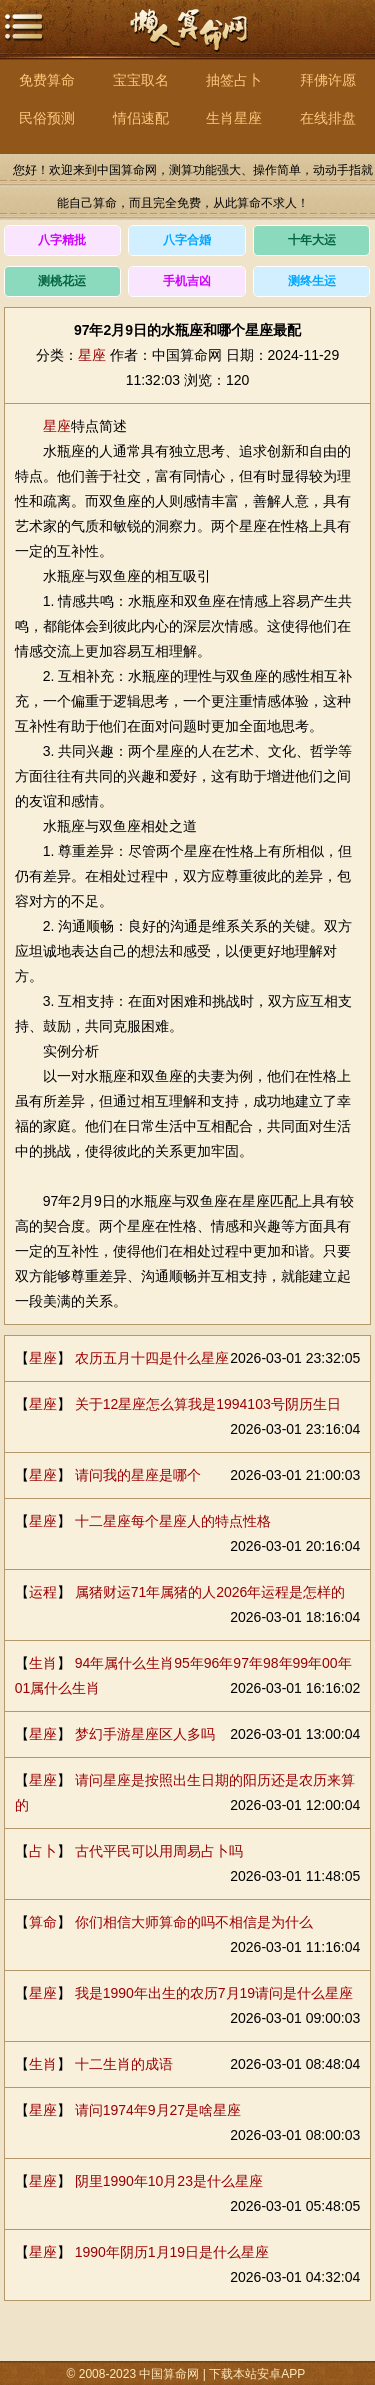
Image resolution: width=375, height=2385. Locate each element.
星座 (92, 355)
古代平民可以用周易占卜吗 (159, 1851)
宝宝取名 (141, 80)
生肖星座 (234, 118)
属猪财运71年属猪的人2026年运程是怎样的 (210, 1592)
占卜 (43, 1851)
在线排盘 (328, 118)
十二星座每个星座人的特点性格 (173, 1521)
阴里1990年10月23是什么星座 (169, 2181)
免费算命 (47, 80)
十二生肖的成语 (124, 2064)
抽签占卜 (234, 80)
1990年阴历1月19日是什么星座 (172, 2252)
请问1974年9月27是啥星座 (158, 2110)
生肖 (43, 1663)
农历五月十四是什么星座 (152, 1358)
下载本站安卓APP (257, 2374)
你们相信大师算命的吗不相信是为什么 (194, 1922)
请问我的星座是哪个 (138, 1475)
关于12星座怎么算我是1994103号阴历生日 (208, 1404)
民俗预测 (47, 118)
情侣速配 (141, 118)
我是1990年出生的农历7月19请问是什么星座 (214, 1993)
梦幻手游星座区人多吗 (145, 1734)
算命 (43, 1922)
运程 (43, 1592)
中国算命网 (188, 40)
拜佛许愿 (328, 80)
